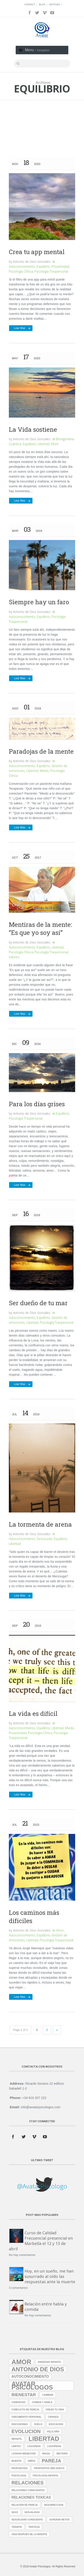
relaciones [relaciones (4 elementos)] (27, 2483)
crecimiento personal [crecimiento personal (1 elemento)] (26, 2416)
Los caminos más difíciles (34, 1916)
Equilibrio (43, 266)
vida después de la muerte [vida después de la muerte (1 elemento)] (29, 2534)
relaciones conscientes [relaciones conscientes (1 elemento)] (28, 2490)
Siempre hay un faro (39, 602)
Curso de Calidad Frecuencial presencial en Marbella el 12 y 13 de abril (41, 2240)
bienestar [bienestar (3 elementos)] (23, 2394)
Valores (14, 957)
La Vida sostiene (33, 429)
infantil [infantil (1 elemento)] (16, 2438)
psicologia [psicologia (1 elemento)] (18, 2475)
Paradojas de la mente (41, 751)
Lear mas (19, 328)
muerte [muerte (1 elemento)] (16, 2461)
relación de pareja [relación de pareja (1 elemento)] (24, 2505)
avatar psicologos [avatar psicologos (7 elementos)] (32, 2386)
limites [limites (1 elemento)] (16, 2446)
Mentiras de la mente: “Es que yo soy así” (40, 928)
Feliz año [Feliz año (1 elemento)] (53, 2431)
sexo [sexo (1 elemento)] (14, 2512)
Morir (55, 444)
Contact (29, 4)
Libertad (44, 444)
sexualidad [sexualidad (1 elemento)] (32, 2512)
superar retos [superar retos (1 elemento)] (59, 2519)
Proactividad (60, 266)
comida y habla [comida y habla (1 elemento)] (42, 2402)
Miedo (44, 771)
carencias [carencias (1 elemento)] (18, 2402)
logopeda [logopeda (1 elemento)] (34, 2446)
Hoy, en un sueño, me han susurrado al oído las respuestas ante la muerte (50, 2276)
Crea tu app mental (37, 252)
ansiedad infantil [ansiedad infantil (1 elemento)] (49, 2362)
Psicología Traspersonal (51, 271)
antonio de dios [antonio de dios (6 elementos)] (37, 2369)
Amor (60, 1930)
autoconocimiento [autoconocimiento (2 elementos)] (30, 2376)
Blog (42, 4)
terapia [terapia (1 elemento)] (16, 2527)
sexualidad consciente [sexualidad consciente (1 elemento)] (27, 2519)
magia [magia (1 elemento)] (46, 2453)
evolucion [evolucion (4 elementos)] (26, 2431)
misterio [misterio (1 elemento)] (62, 2453)
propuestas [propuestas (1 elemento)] (19, 2468)
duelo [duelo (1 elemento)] (38, 2424)
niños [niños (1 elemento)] (31, 2461)
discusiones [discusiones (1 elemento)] (19, 2424)
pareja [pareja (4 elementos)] (51, 2461)
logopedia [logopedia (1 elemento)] (54, 2446)
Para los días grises (37, 1104)
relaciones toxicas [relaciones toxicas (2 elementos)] (31, 2497)
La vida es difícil (33, 1713)
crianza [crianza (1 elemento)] (53, 2416)
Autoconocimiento (22, 266)
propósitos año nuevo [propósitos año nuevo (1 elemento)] (49, 2468)
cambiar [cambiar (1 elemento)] (47, 2394)
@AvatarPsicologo (42, 2186)
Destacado (44, 1539)
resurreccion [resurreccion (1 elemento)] (53, 2505)
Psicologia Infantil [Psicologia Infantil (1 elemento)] (46, 2475)
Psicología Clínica (21, 271)
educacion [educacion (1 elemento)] (56, 2424)
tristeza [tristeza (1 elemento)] (34, 2527)
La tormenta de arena (40, 1524)
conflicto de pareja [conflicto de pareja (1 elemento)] (25, 2409)
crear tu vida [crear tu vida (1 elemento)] (55, 2409)
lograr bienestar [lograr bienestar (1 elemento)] (23, 2453)
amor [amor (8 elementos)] (21, 2362)
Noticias (54, 4)
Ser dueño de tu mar (38, 1303)
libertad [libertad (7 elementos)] (44, 2439)
